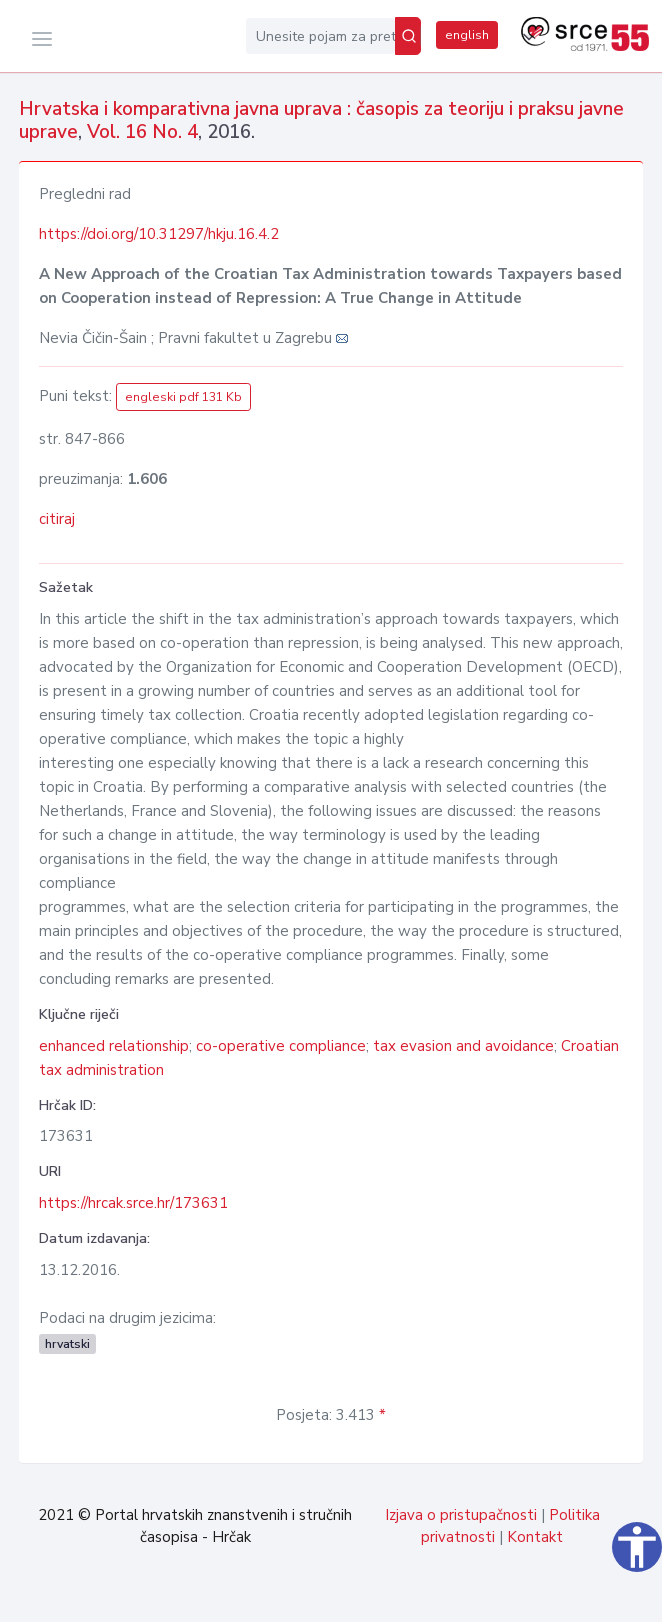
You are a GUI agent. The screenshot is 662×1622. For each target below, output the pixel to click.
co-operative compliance (281, 1046)
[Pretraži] (408, 36)
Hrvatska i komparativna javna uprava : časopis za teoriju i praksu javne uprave (321, 120)
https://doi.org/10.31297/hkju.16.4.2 (159, 234)
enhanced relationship (114, 1046)
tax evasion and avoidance (463, 1046)
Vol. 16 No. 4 (142, 132)
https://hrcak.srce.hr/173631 (133, 1203)
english (467, 35)
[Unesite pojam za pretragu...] (320, 36)
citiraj (57, 519)
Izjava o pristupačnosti (461, 1515)
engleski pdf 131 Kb (183, 397)
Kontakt (535, 1537)
